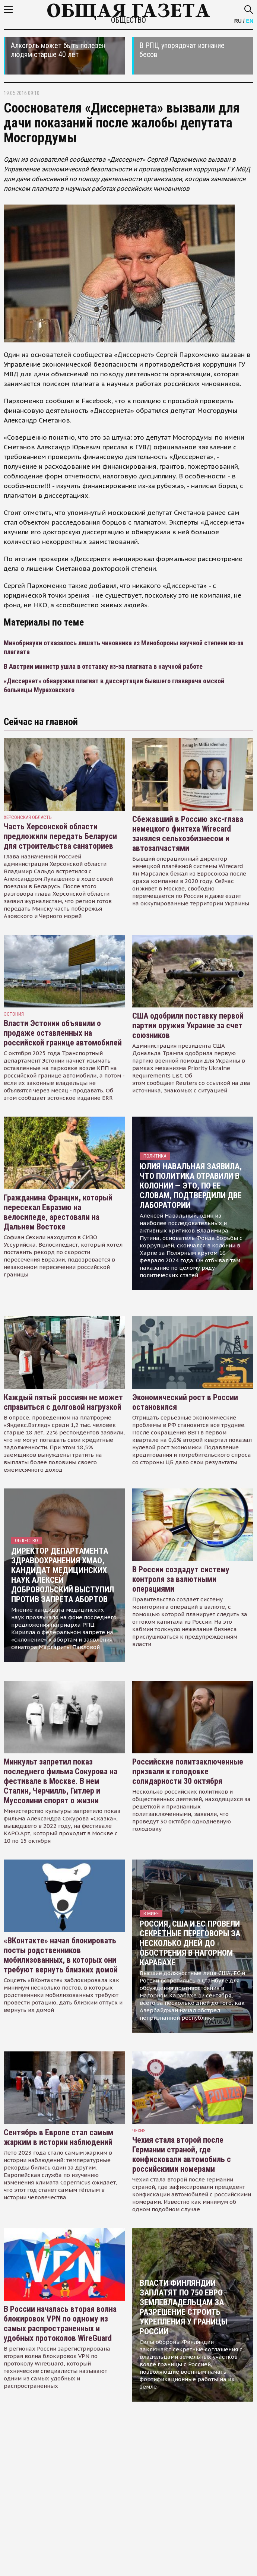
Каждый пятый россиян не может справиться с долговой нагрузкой (63, 1402)
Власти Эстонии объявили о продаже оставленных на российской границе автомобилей (63, 1033)
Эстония (14, 1014)
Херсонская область (28, 817)
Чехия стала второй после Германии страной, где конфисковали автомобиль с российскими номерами (181, 2154)
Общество (128, 20)
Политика (154, 1156)
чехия (139, 2130)
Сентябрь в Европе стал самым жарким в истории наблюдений (58, 2137)
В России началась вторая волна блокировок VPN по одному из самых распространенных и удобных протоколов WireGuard (60, 2323)
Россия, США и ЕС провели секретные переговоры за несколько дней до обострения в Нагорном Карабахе (190, 1943)
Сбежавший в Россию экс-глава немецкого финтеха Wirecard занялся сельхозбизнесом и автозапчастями (187, 833)
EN (249, 21)
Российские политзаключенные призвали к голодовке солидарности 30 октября (187, 1771)
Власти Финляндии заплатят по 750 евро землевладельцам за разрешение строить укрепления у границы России (183, 2307)
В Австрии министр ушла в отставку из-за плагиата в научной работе (103, 666)
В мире (151, 1913)
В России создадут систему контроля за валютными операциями (180, 1579)
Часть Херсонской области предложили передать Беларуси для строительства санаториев (60, 836)
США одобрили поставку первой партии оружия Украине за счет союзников (188, 1025)
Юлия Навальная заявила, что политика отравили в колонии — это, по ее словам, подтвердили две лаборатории (191, 1186)
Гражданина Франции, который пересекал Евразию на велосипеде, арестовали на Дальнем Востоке (58, 1212)
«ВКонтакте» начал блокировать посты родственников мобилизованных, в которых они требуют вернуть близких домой (61, 1955)
